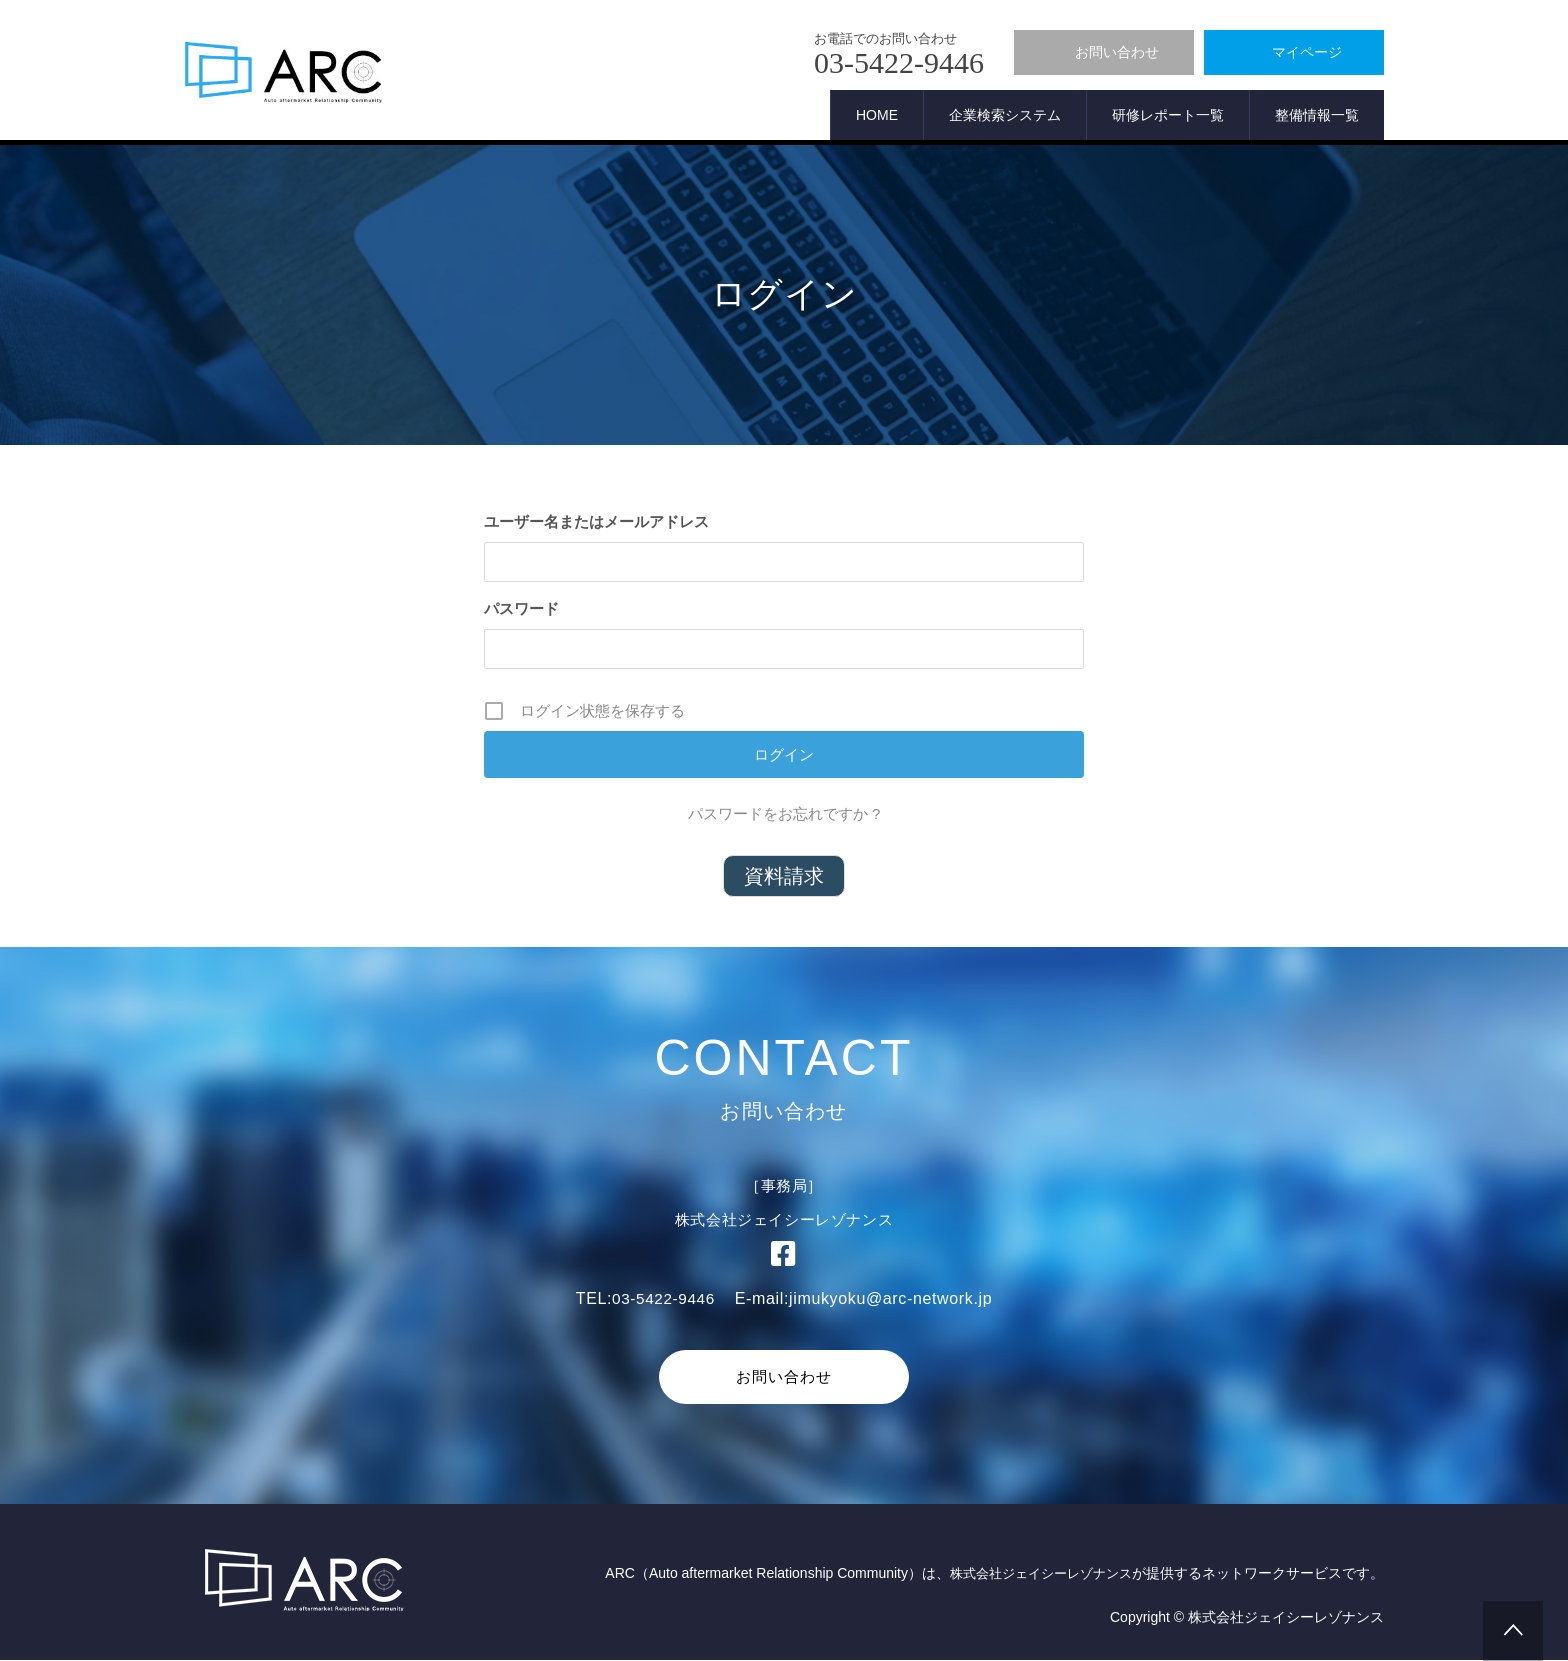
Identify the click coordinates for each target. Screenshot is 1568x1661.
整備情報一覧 (1317, 115)
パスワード (521, 608)
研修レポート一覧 (1168, 115)
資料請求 (784, 876)
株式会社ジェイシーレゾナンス (1034, 1575)
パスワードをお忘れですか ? (784, 813)
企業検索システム (1005, 115)
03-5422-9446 (663, 1298)
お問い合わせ (783, 1376)
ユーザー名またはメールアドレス (596, 521)
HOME (877, 115)
